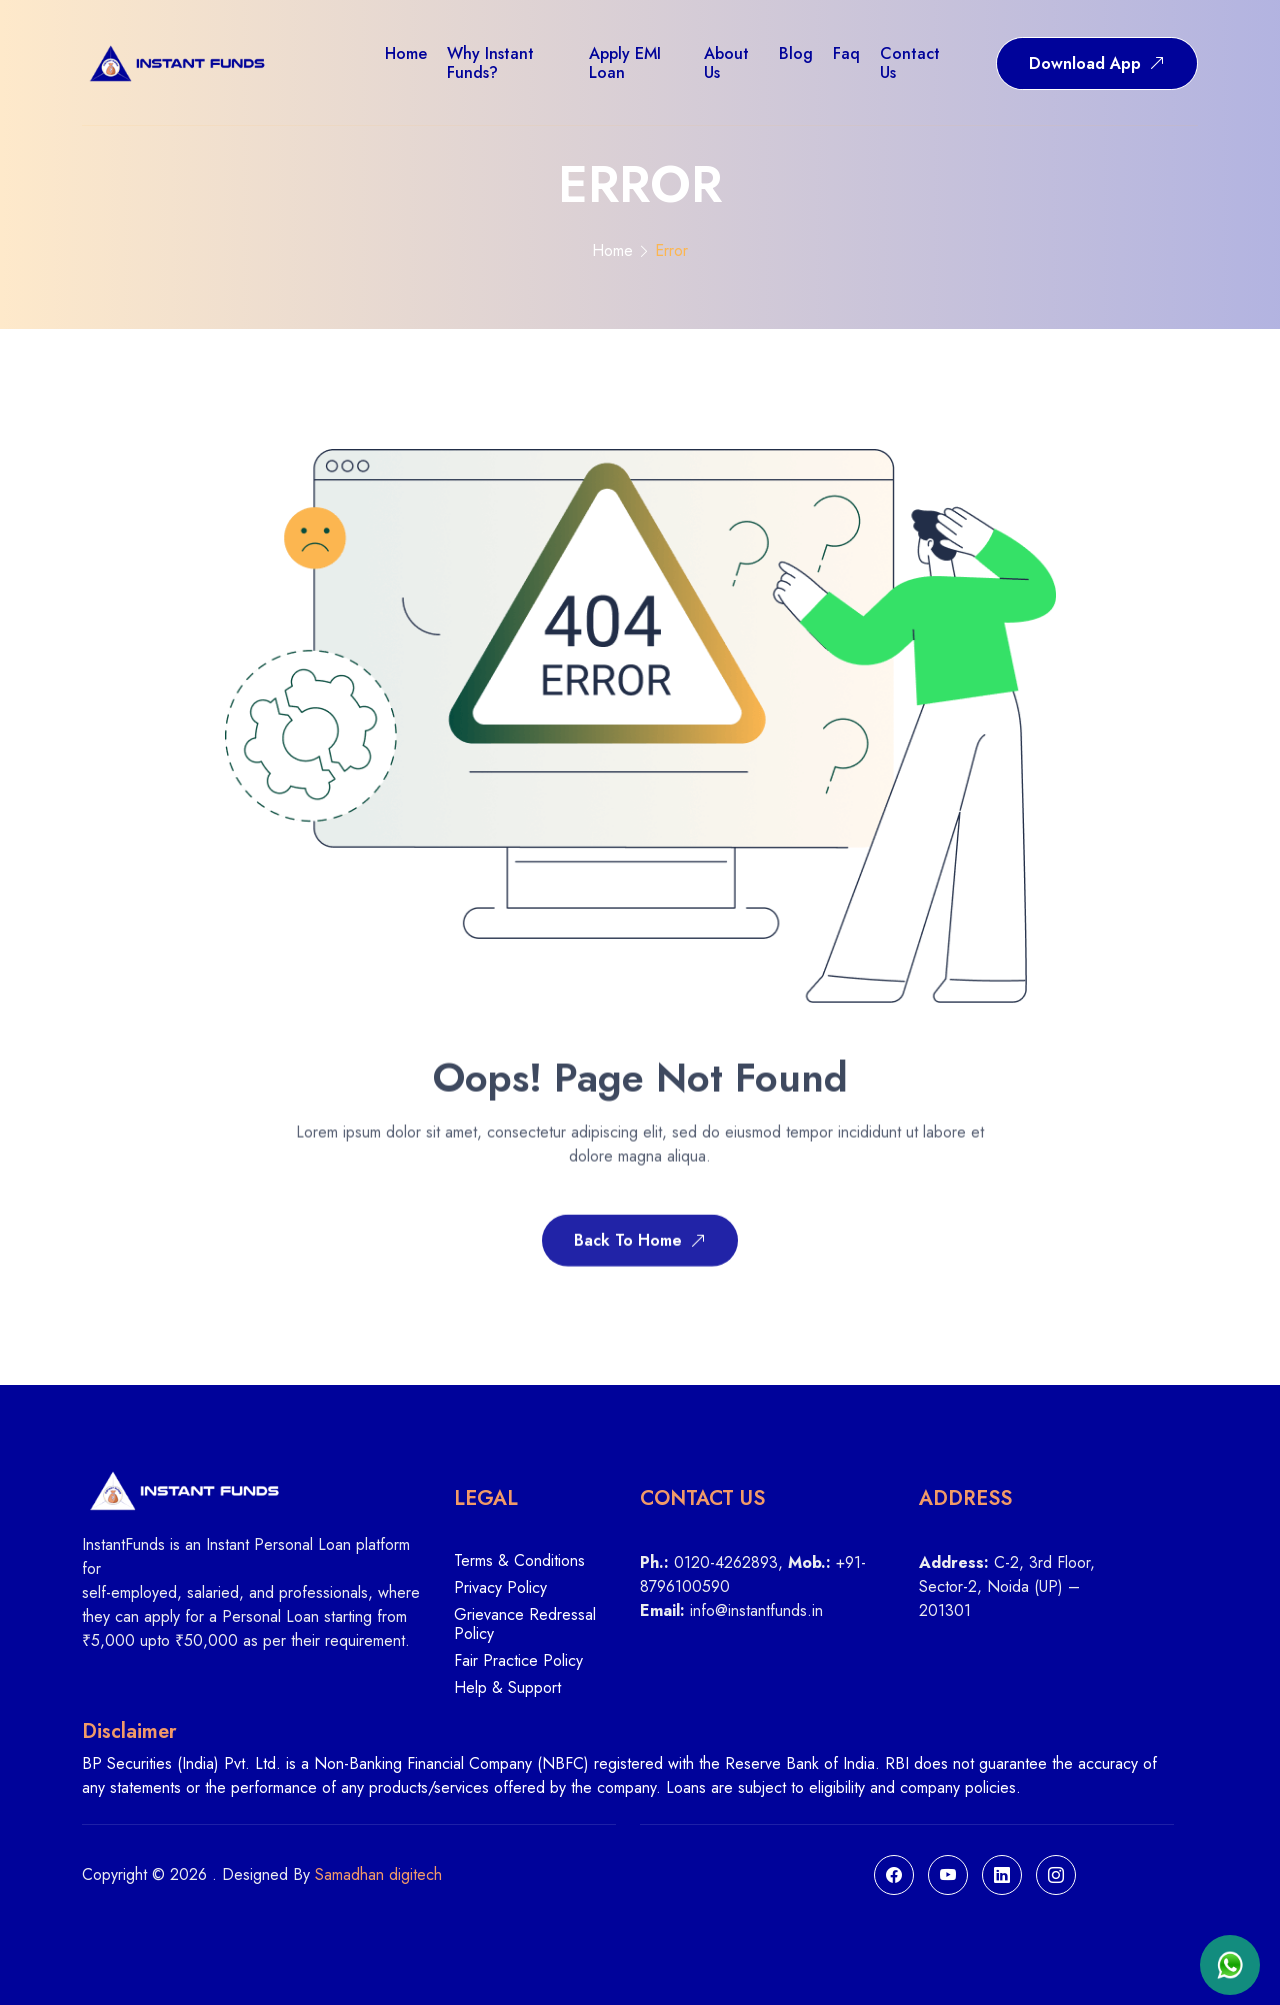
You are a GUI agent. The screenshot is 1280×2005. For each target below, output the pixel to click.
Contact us (910, 63)
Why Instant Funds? (490, 63)
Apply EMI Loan (625, 63)
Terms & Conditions (519, 1561)
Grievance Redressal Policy (525, 1625)
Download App (1097, 63)
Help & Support (507, 1687)
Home (612, 250)
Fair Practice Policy (518, 1661)
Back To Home (640, 1244)
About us (726, 63)
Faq (846, 53)
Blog (796, 53)
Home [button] (406, 53)
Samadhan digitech (378, 1874)
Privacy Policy (500, 1588)
